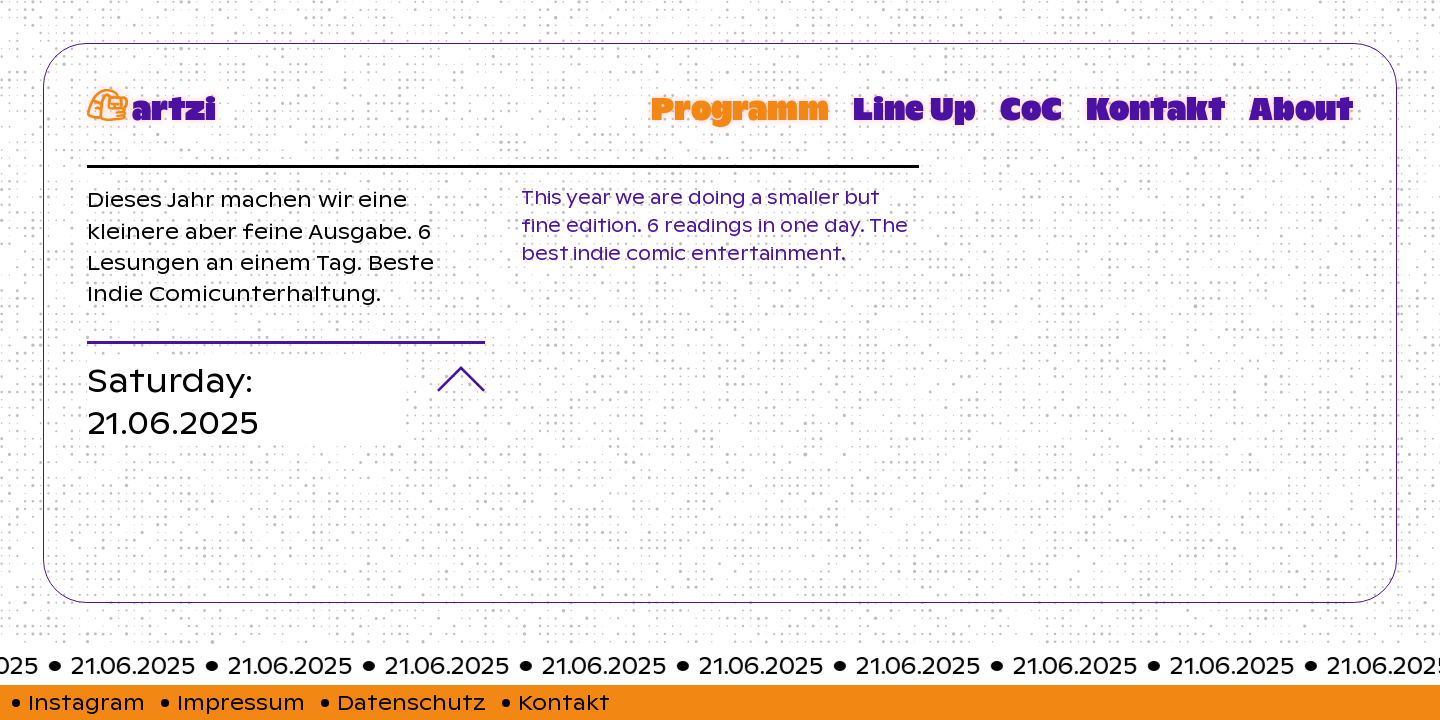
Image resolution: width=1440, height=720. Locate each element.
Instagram (86, 702)
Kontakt (564, 702)
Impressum (241, 702)
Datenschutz (411, 702)
